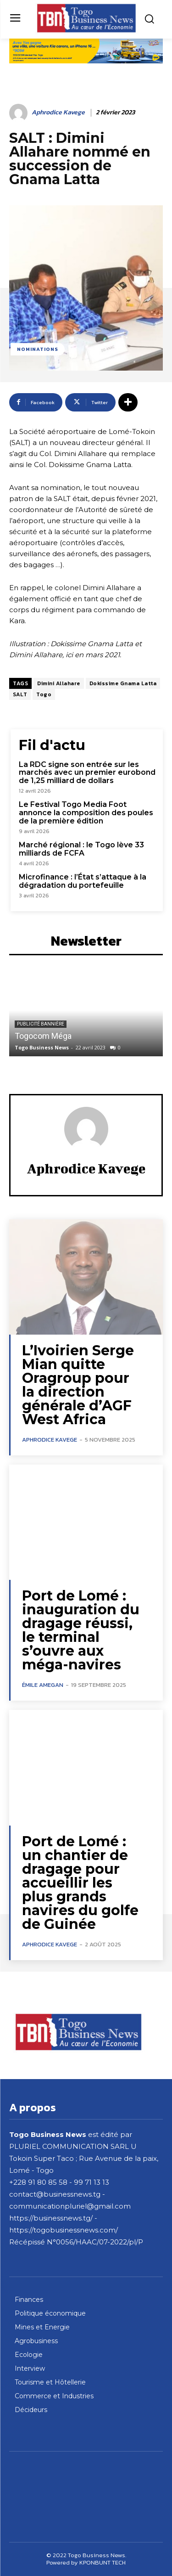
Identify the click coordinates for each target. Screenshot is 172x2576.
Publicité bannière (40, 1023)
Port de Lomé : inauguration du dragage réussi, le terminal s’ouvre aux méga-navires (80, 1630)
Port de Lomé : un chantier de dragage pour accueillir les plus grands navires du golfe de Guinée (80, 1883)
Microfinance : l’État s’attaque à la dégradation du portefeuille (82, 881)
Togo (43, 694)
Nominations (38, 349)
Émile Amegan (42, 1684)
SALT (20, 694)
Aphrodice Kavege (58, 113)
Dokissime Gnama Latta (123, 683)
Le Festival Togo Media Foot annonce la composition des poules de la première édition (86, 812)
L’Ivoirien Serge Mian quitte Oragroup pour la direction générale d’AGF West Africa (78, 1385)
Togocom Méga (43, 1036)
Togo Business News (42, 1047)
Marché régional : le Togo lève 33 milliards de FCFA (81, 848)
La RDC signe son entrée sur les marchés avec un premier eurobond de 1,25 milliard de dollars (87, 772)
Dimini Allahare (58, 683)
